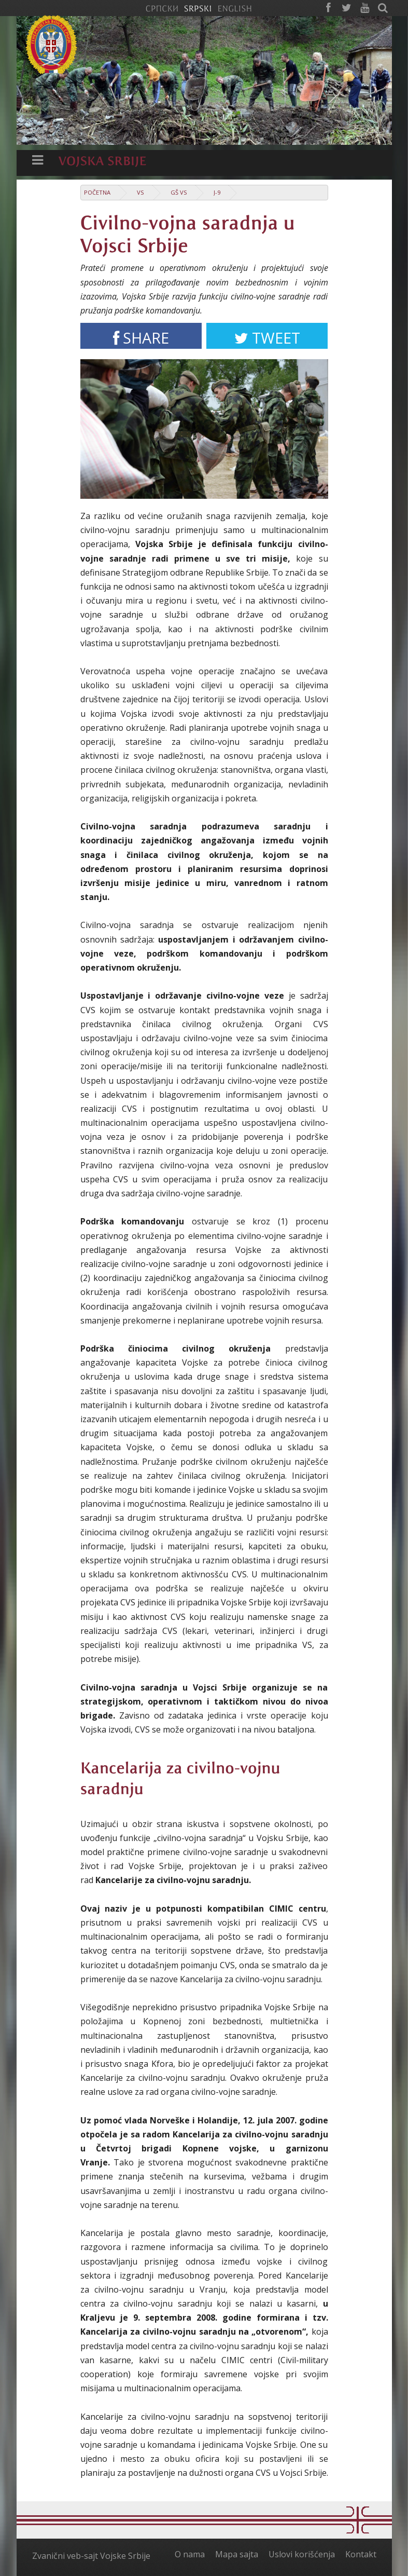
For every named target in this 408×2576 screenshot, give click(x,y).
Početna (97, 192)
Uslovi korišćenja (302, 2554)
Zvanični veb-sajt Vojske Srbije (91, 2555)
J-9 (217, 192)
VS (140, 192)
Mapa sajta (236, 2554)
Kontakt (360, 2554)
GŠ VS (179, 192)
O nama (190, 2554)
